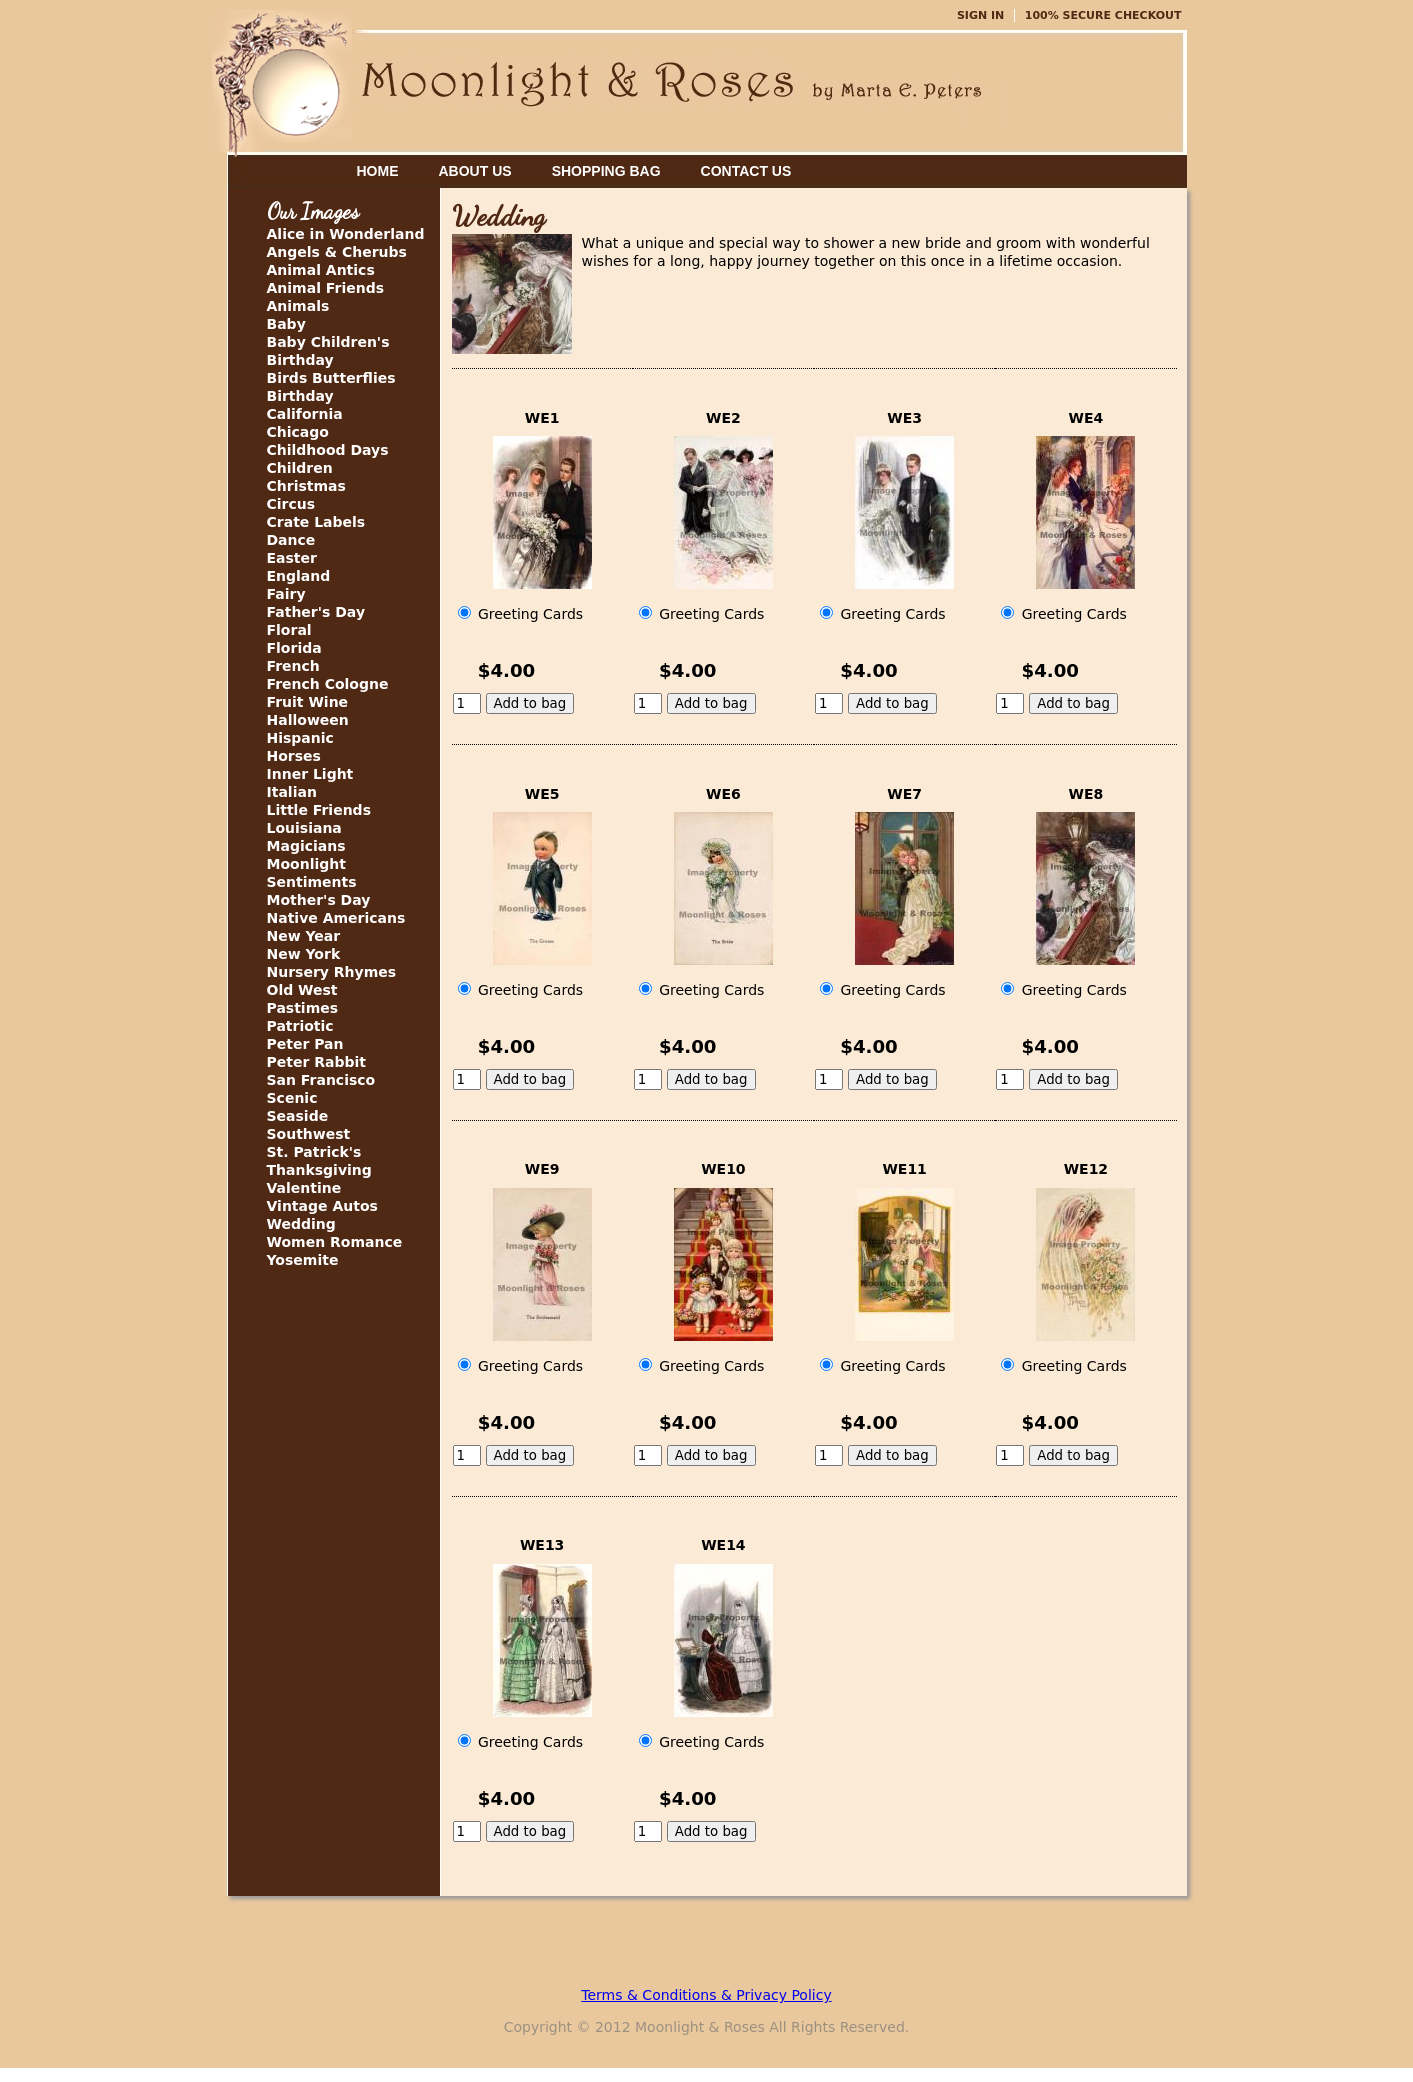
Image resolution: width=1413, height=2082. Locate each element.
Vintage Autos (322, 1206)
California (305, 414)
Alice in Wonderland (346, 234)
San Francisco (321, 1080)
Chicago (298, 432)
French (293, 666)
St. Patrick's (314, 1152)
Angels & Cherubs (337, 252)
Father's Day (316, 612)
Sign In (980, 15)
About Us (475, 171)
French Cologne (328, 684)
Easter (292, 558)
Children (300, 468)
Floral (289, 630)
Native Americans (336, 918)
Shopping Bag (606, 171)
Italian (292, 792)
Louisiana (304, 828)
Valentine (304, 1188)
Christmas (306, 486)
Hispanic (300, 738)
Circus (291, 504)
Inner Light (310, 774)
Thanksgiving (319, 1170)
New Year (304, 936)
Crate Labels (316, 522)
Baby (286, 324)
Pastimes (303, 1008)
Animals (298, 306)
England (299, 576)
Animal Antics (321, 270)
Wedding (301, 1224)
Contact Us (746, 171)
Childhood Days (328, 450)
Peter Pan (305, 1044)
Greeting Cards (521, 614)
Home (378, 171)
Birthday (300, 396)
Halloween (308, 720)
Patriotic (300, 1026)
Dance (291, 540)
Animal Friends (326, 288)
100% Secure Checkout (1103, 15)
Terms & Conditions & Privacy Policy (706, 1995)
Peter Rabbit (316, 1062)
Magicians (306, 846)
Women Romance (335, 1242)
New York (304, 954)
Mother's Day (319, 900)
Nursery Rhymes (332, 972)
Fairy (286, 594)
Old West (302, 990)
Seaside (298, 1116)
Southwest (309, 1134)
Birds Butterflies (331, 378)
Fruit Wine (308, 702)
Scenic (292, 1098)
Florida (294, 648)
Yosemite (303, 1260)
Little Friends (319, 810)
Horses (294, 756)
